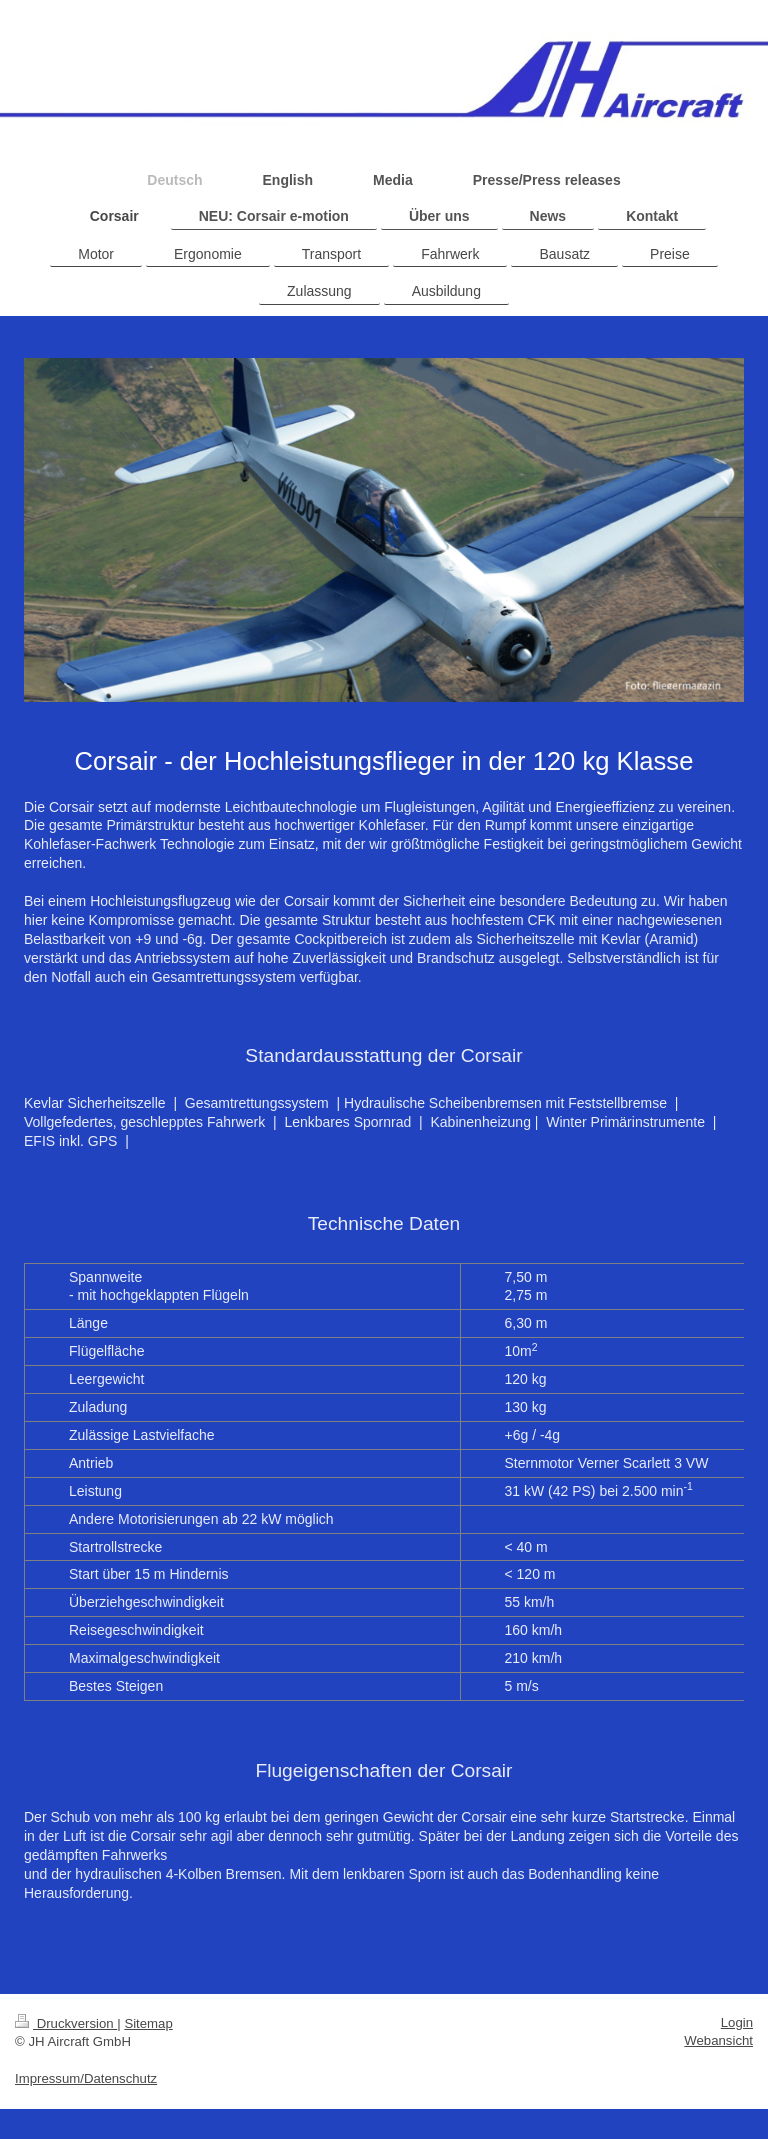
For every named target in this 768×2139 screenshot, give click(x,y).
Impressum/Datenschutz (86, 2078)
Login (737, 2022)
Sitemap (148, 2023)
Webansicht (718, 2040)
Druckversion (66, 2023)
